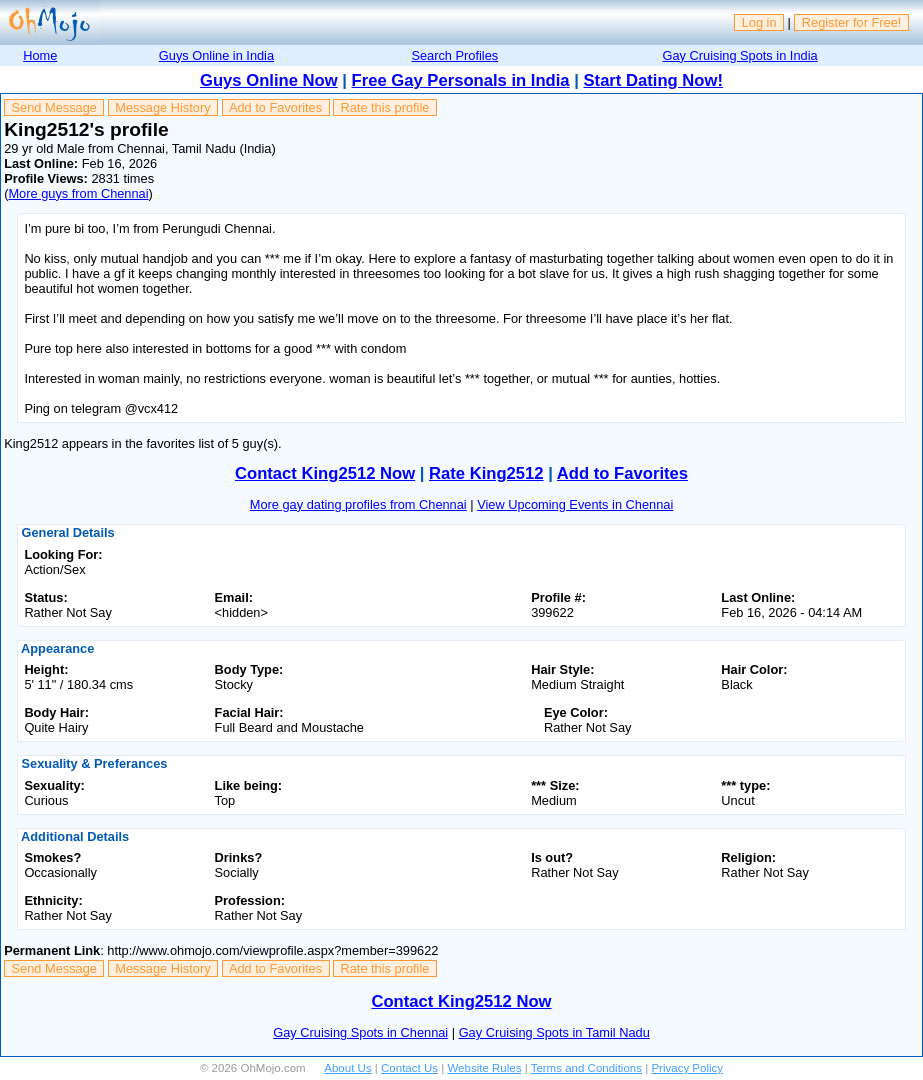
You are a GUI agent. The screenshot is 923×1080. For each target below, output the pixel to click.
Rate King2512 (486, 473)
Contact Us (409, 1068)
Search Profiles (454, 55)
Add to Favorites (275, 107)
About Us (347, 1068)
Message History (162, 107)
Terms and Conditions (586, 1068)
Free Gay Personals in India (461, 80)
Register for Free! (852, 22)
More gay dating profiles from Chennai (358, 504)
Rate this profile (384, 107)
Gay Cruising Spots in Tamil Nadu (554, 1032)
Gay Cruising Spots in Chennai (360, 1032)
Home (40, 55)
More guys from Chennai (78, 193)
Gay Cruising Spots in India (740, 55)
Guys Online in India (216, 55)
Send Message (54, 107)
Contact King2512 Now (325, 473)
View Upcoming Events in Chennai (575, 504)
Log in (759, 22)
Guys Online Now (269, 80)
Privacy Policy (687, 1068)
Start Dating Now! (653, 80)
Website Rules (484, 1068)
